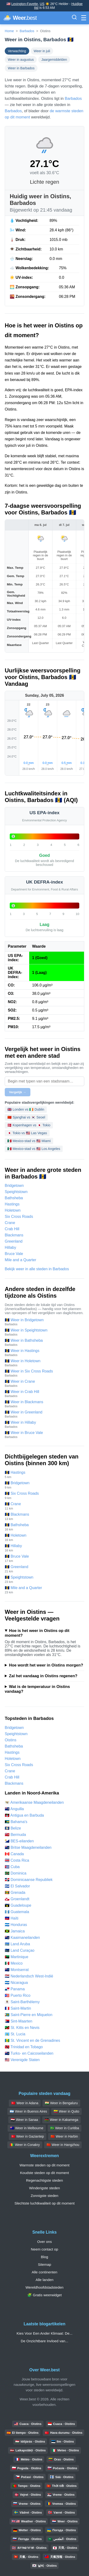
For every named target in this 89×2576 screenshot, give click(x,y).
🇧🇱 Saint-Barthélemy (22, 2002)
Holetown (13, 1210)
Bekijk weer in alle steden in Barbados (37, 1269)
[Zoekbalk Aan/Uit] (74, 18)
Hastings (12, 1204)
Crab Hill (12, 1229)
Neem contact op (44, 2249)
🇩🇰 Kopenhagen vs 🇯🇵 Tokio (28, 1125)
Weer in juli (42, 51)
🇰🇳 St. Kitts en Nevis (22, 2028)
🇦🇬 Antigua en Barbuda (24, 1815)
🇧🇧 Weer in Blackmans (43, 1404)
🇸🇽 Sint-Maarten (18, 2021)
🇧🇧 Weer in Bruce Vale (43, 1435)
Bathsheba (14, 1198)
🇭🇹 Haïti (11, 1918)
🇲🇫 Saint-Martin (18, 2008)
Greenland (14, 1241)
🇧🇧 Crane (43, 1506)
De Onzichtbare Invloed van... (44, 2341)
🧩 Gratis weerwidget (44, 2295)
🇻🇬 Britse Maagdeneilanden (28, 1847)
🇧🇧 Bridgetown (43, 1485)
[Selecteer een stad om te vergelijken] (44, 1081)
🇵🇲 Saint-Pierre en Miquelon (28, 2015)
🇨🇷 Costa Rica (17, 1860)
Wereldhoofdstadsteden (44, 2287)
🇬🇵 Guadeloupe (18, 1905)
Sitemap (44, 2264)
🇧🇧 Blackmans (43, 1516)
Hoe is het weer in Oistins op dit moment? (37, 1633)
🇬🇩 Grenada (15, 1892)
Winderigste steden (44, 2188)
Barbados (27, 31)
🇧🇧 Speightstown (43, 1579)
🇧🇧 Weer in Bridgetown (43, 1322)
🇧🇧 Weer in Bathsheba (43, 1342)
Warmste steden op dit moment (44, 2165)
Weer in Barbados (21, 68)
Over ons (44, 2242)
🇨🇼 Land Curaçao (19, 1950)
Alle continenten (44, 2272)
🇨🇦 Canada (14, 1854)
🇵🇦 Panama (15, 1989)
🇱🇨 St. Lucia (15, 2034)
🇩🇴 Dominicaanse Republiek (28, 1880)
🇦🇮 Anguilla (14, 1809)
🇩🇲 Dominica (15, 1873)
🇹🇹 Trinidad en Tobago (24, 2047)
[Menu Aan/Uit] (84, 18)
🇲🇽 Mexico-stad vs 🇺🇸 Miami (29, 1141)
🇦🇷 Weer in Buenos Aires (28, 2111)
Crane (10, 1223)
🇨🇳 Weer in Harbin (64, 2136)
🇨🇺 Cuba (12, 1867)
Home (9, 31)
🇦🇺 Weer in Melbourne (26, 2128)
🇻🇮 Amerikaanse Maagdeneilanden (34, 1802)
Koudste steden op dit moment (44, 2173)
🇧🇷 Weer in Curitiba (64, 2128)
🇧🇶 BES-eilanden (19, 1841)
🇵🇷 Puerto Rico (17, 1995)
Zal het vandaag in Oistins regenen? (43, 1676)
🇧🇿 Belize (13, 1828)
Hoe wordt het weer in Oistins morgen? (46, 1665)
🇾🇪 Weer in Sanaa (24, 2120)
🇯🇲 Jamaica (15, 1931)
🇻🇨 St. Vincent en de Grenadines (32, 2040)
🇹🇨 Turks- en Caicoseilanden (29, 2053)
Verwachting (17, 51)
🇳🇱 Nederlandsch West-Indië (29, 1976)
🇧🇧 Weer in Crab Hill (43, 1394)
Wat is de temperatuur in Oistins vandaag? (37, 1689)
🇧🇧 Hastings (43, 1474)
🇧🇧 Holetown (43, 1537)
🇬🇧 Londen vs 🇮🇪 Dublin (25, 1109)
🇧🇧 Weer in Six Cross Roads (43, 1373)
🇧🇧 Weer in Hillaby (43, 1424)
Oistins (10, 1740)
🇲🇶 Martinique (16, 1957)
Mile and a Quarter (20, 1260)
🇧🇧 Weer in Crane (43, 1383)
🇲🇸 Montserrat (17, 1970)
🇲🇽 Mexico (14, 1963)
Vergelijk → (17, 1092)
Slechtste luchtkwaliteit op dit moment (44, 2203)
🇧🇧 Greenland (43, 1569)
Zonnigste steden (44, 2196)
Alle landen (44, 2280)
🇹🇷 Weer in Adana (24, 2103)
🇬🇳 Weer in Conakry (25, 2145)
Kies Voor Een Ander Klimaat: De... (45, 2333)
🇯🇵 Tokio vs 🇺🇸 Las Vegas (27, 1133)
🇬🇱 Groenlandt (17, 1899)
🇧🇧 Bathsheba (43, 1527)
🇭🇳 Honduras (16, 1925)
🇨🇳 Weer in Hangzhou (63, 2145)
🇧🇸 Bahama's (16, 1822)
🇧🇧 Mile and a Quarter (43, 1590)
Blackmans (14, 1235)
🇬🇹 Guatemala (17, 1912)
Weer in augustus (21, 59)
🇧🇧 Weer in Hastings (43, 1353)
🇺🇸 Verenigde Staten (22, 2060)
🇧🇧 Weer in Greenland (43, 1414)
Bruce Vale (14, 1254)
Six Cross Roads (19, 1216)
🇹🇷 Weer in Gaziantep (27, 2136)
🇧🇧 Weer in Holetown (43, 1363)
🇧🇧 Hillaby (43, 1548)
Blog (44, 2257)
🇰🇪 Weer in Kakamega (61, 2120)
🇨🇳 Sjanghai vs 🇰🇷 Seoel (26, 1117)
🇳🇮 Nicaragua (16, 1983)
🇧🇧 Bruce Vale (43, 1558)
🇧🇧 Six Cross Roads (43, 1495)
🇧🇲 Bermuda (15, 1835)
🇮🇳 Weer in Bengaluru (61, 2103)
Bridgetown (14, 1186)
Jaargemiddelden (54, 59)
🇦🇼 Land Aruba (17, 1944)
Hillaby (10, 1247)
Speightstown (16, 1192)
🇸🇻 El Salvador (17, 1886)
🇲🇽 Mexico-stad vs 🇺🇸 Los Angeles (33, 1149)
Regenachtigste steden (44, 2180)
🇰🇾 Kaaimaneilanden (22, 1938)
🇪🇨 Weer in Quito (66, 2111)
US (42, 4)
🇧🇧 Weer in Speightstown (43, 1332)
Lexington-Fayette (24, 4)
